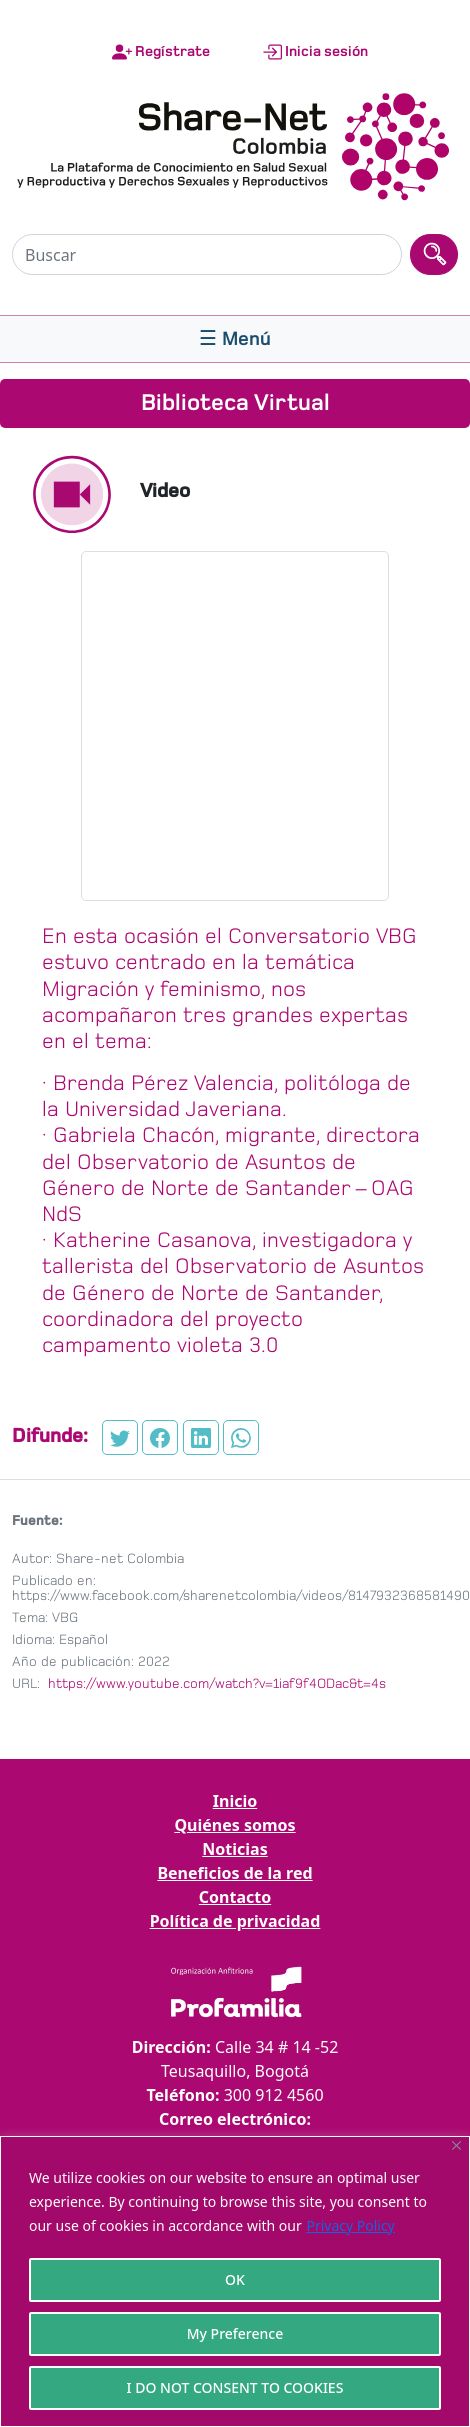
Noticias (234, 1849)
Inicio (235, 1801)
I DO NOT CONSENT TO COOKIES (235, 2387)
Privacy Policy (350, 2225)
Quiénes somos (234, 1825)
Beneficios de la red (234, 1873)
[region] (235, 2281)
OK (235, 2279)
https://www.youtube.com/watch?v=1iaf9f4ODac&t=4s (215, 1683)
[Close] (456, 2145)
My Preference (235, 2333)
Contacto (235, 1897)
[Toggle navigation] (235, 339)
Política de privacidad (235, 1921)
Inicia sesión (315, 52)
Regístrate (161, 52)
